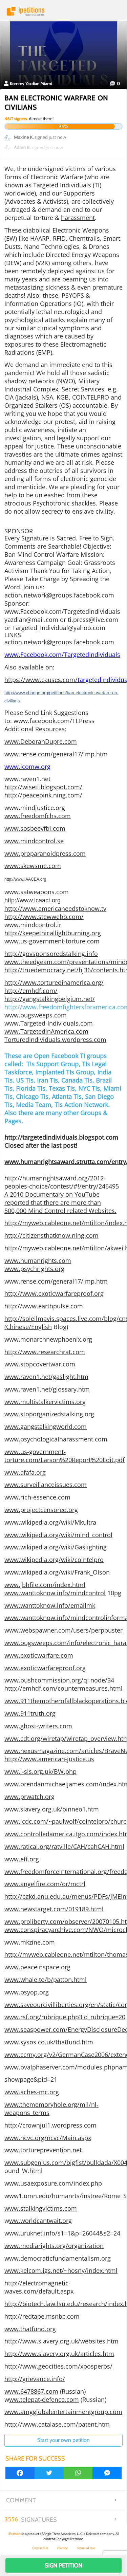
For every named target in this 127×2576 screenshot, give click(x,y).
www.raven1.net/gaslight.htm (46, 1377)
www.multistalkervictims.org (45, 1402)
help (10, 495)
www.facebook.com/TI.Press (54, 721)
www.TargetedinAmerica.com (46, 1031)
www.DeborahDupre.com (40, 741)
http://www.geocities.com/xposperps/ (58, 2366)
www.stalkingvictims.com (40, 2208)
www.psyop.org (26, 1992)
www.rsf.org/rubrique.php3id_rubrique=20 (64, 2017)
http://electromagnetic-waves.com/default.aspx (38, 2287)
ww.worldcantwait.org (40, 2220)
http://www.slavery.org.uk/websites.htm (61, 2341)
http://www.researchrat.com (44, 1352)
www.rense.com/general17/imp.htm (56, 754)
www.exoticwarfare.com (38, 1655)
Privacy (62, 2548)
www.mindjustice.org (34, 808)
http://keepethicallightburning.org (52, 933)
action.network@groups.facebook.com (59, 642)
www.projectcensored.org (41, 1510)
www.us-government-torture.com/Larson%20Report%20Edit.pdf (64, 1456)
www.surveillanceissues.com (45, 1484)
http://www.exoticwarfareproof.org (54, 1293)
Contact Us (40, 2548)
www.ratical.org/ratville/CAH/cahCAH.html (64, 1846)
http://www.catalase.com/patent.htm (57, 2424)
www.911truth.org (30, 1713)
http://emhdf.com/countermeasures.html (63, 1688)
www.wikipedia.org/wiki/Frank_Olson (57, 1572)
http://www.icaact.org (32, 900)
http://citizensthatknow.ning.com (51, 1235)
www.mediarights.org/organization (54, 2246)
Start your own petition (63, 2440)
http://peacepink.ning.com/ (43, 795)
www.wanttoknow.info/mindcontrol (55, 1593)
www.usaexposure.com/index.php (53, 2183)
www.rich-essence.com (37, 1497)
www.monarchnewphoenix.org (48, 1339)
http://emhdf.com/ (31, 991)
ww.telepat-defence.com (44, 2399)
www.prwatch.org (29, 1796)
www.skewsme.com (32, 866)
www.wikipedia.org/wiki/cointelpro (54, 1560)
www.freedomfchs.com (37, 816)
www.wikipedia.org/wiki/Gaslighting (55, 1547)
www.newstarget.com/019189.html (54, 1909)
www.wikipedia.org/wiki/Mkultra (50, 1522)
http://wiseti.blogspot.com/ (43, 787)
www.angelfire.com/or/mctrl (44, 1884)
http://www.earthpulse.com (43, 1306)
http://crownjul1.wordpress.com (50, 2125)
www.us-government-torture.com (52, 941)
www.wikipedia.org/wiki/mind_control (58, 1535)
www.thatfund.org (30, 2329)
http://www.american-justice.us (49, 1759)
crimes (90, 454)
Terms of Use (86, 2548)
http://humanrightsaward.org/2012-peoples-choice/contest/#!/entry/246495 (61, 1182)
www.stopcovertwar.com (39, 1364)
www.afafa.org (25, 1472)
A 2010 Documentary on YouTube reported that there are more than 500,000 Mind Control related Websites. (60, 1202)
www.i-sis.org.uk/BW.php (40, 1771)
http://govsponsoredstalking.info (51, 954)
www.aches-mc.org (31, 2092)
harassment (78, 218)
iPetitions (63, 11)
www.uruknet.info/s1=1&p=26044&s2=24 (62, 2233)
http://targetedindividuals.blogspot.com (61, 1137)
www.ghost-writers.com (38, 1726)
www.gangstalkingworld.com (45, 1426)
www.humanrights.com (37, 1260)
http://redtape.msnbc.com (42, 2316)
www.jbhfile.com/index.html (44, 1585)
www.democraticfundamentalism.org (57, 2258)
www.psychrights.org (34, 1269)
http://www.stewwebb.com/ (44, 917)
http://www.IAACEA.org (25, 879)
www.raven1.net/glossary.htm (47, 1389)
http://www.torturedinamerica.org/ (54, 982)
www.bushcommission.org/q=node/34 (59, 1680)
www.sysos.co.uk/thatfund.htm (48, 2042)
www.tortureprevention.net (43, 2150)
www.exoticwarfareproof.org (45, 1668)
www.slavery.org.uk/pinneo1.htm (51, 1809)
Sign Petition (63, 2565)
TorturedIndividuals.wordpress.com (55, 1039)
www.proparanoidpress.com (45, 853)
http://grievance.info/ (34, 2379)
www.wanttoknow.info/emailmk (49, 1605)
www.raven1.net (27, 779)
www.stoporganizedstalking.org (49, 1414)
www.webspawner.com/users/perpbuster (63, 1630)
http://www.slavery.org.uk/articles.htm (59, 2354)
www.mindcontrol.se (34, 841)
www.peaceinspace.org (37, 1967)
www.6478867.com (31, 2391)
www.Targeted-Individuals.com (48, 1023)
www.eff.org (21, 1859)
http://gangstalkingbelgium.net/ (49, 999)
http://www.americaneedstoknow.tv (55, 908)
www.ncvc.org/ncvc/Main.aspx (47, 2138)
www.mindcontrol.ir (32, 925)
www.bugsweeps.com (35, 1015)
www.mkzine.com (29, 1942)
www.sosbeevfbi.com (34, 828)
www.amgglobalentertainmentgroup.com (63, 2412)
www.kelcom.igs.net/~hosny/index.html (61, 2270)
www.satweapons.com (36, 892)
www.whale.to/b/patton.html (45, 1979)
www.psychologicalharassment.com (55, 1439)
